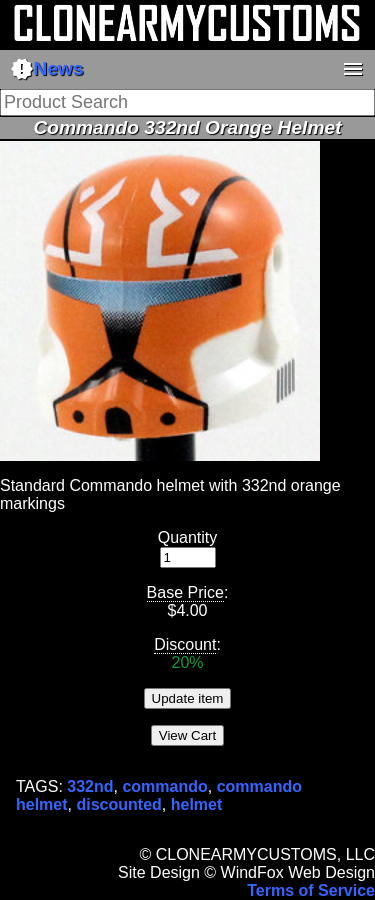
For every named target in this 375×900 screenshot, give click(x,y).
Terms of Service (311, 890)
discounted (118, 804)
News (47, 69)
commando (164, 786)
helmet (197, 804)
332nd (90, 786)
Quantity (188, 537)
